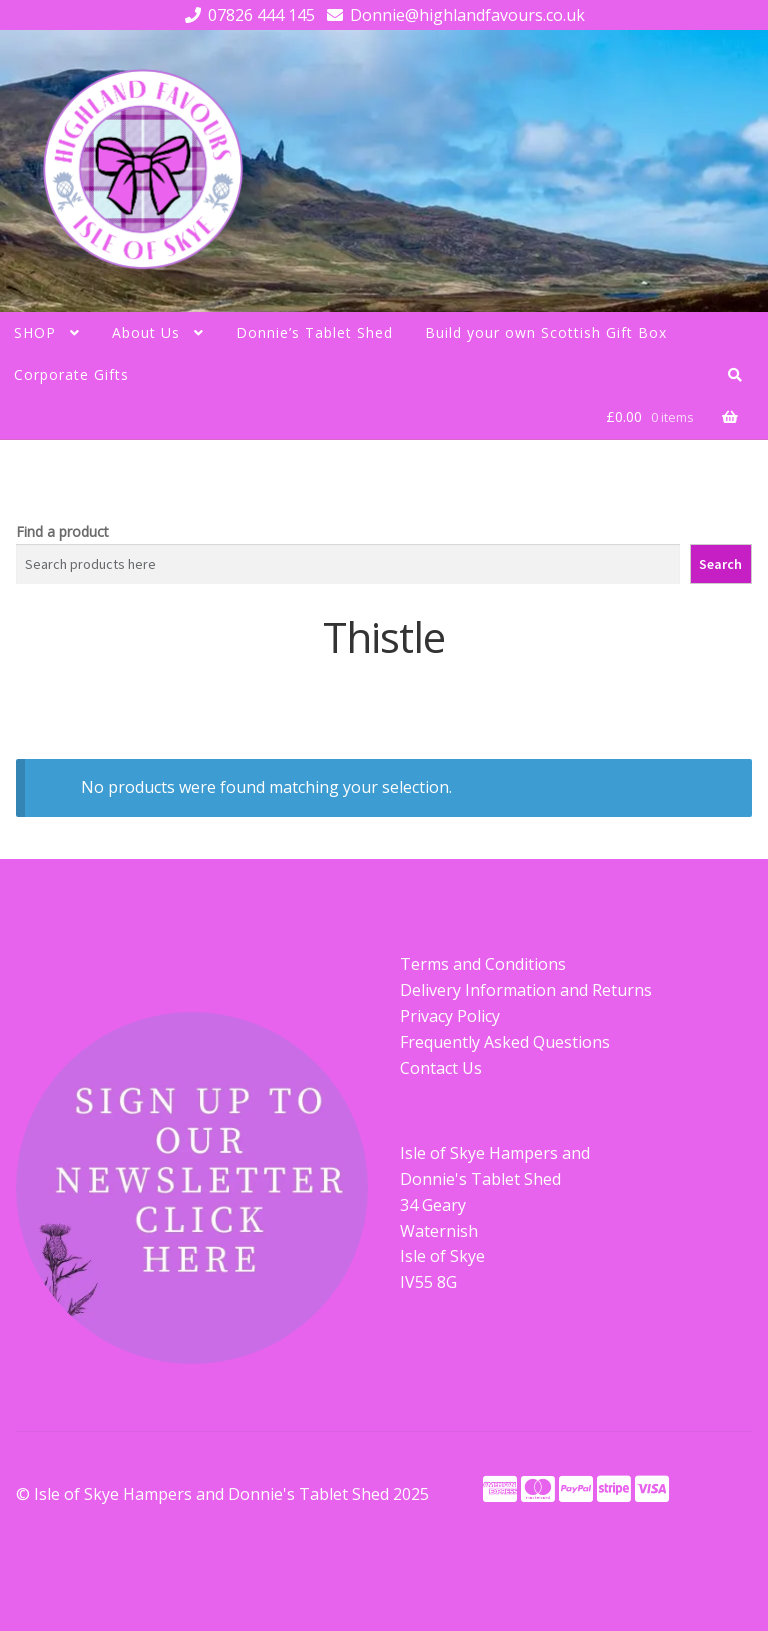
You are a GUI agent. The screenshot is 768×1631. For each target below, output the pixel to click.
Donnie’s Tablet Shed (314, 332)
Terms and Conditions (483, 964)
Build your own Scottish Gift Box (546, 332)
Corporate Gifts (71, 374)
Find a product (62, 531)
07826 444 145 (246, 15)
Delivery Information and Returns (526, 990)
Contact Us (441, 1068)
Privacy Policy (450, 1016)
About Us (146, 332)
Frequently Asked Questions (505, 1042)
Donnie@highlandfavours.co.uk (452, 15)
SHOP (35, 332)
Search (720, 564)
